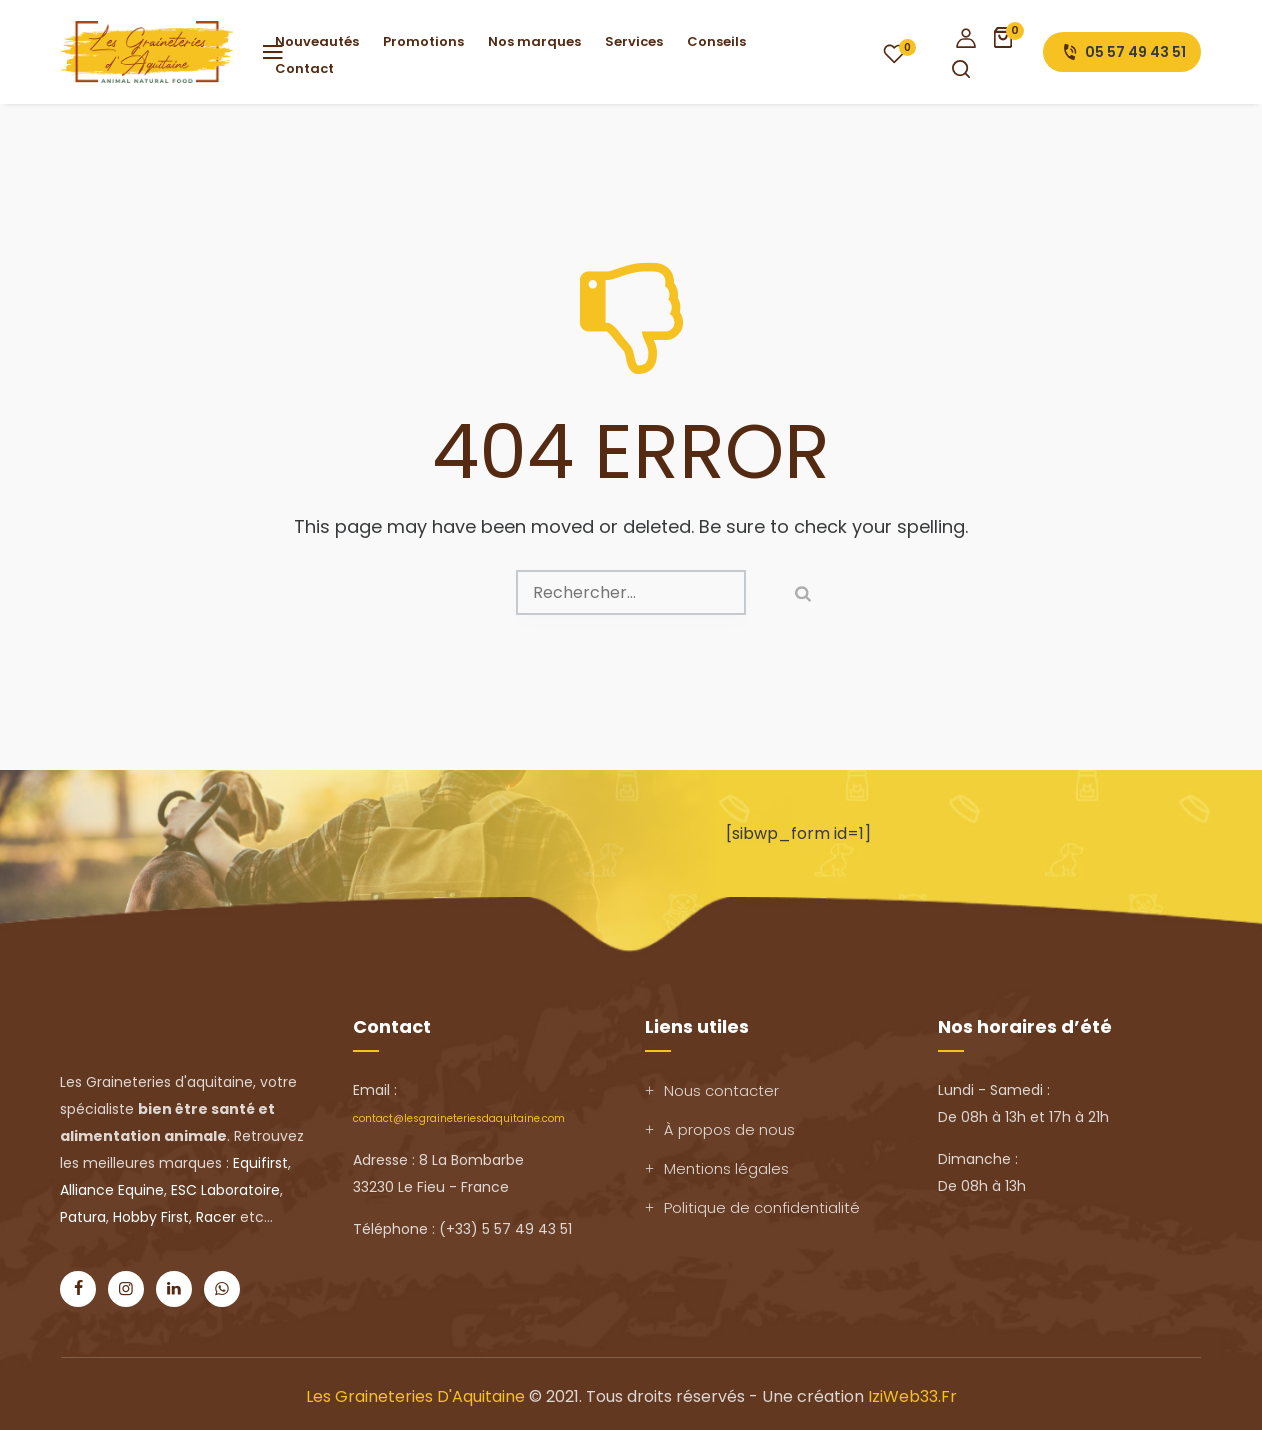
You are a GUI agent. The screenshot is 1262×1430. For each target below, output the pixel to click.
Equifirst (260, 1163)
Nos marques (534, 41)
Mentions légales (726, 1168)
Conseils (716, 41)
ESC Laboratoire (225, 1190)
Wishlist (894, 53)
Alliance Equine (112, 1190)
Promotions (423, 41)
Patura (83, 1217)
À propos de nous (729, 1129)
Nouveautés (317, 41)
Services (634, 41)
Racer (216, 1217)
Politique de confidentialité (762, 1207)
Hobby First (151, 1217)
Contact (304, 68)
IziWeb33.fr (912, 1396)
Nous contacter (721, 1090)
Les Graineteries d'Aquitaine (415, 1396)
